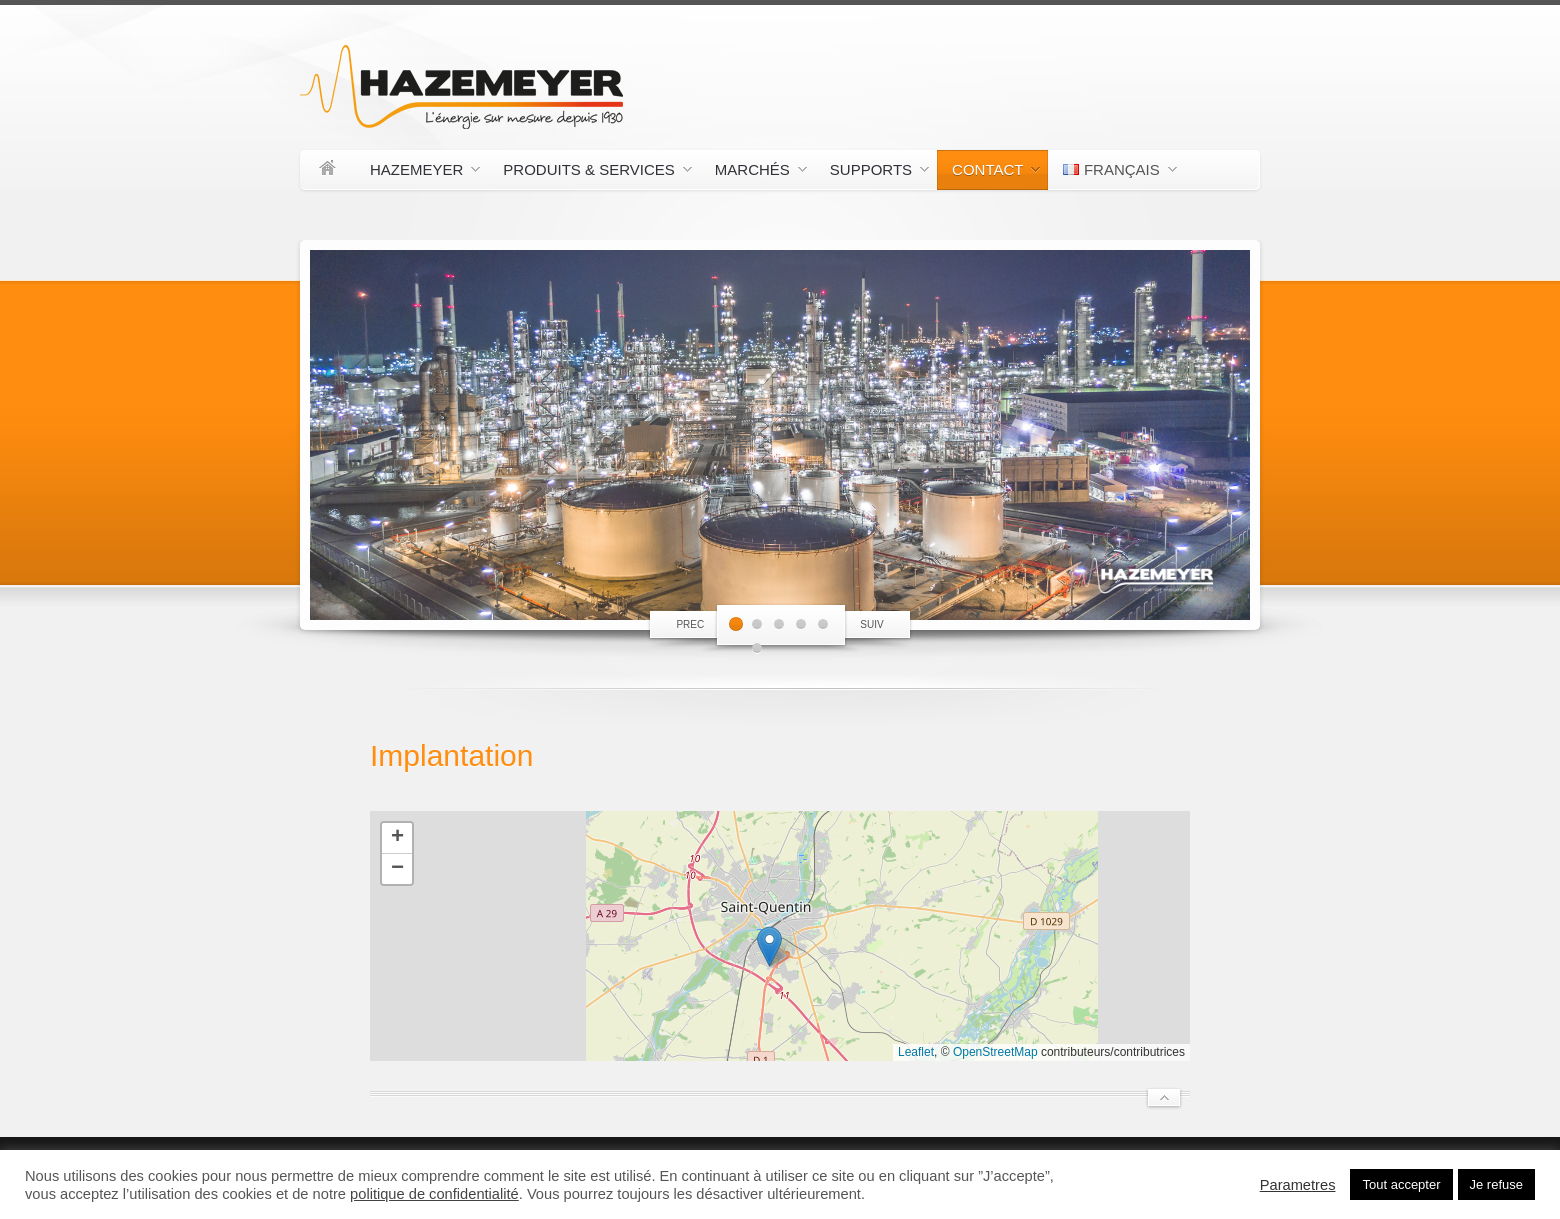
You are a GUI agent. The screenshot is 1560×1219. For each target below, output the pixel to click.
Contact (988, 173)
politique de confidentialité (434, 1194)
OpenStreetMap (995, 1052)
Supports (872, 173)
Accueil (327, 170)
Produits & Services (589, 173)
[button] (769, 946)
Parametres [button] (1298, 1185)
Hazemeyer (417, 173)
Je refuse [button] (1496, 1184)
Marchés (753, 173)
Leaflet (916, 1052)
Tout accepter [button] (1401, 1184)
